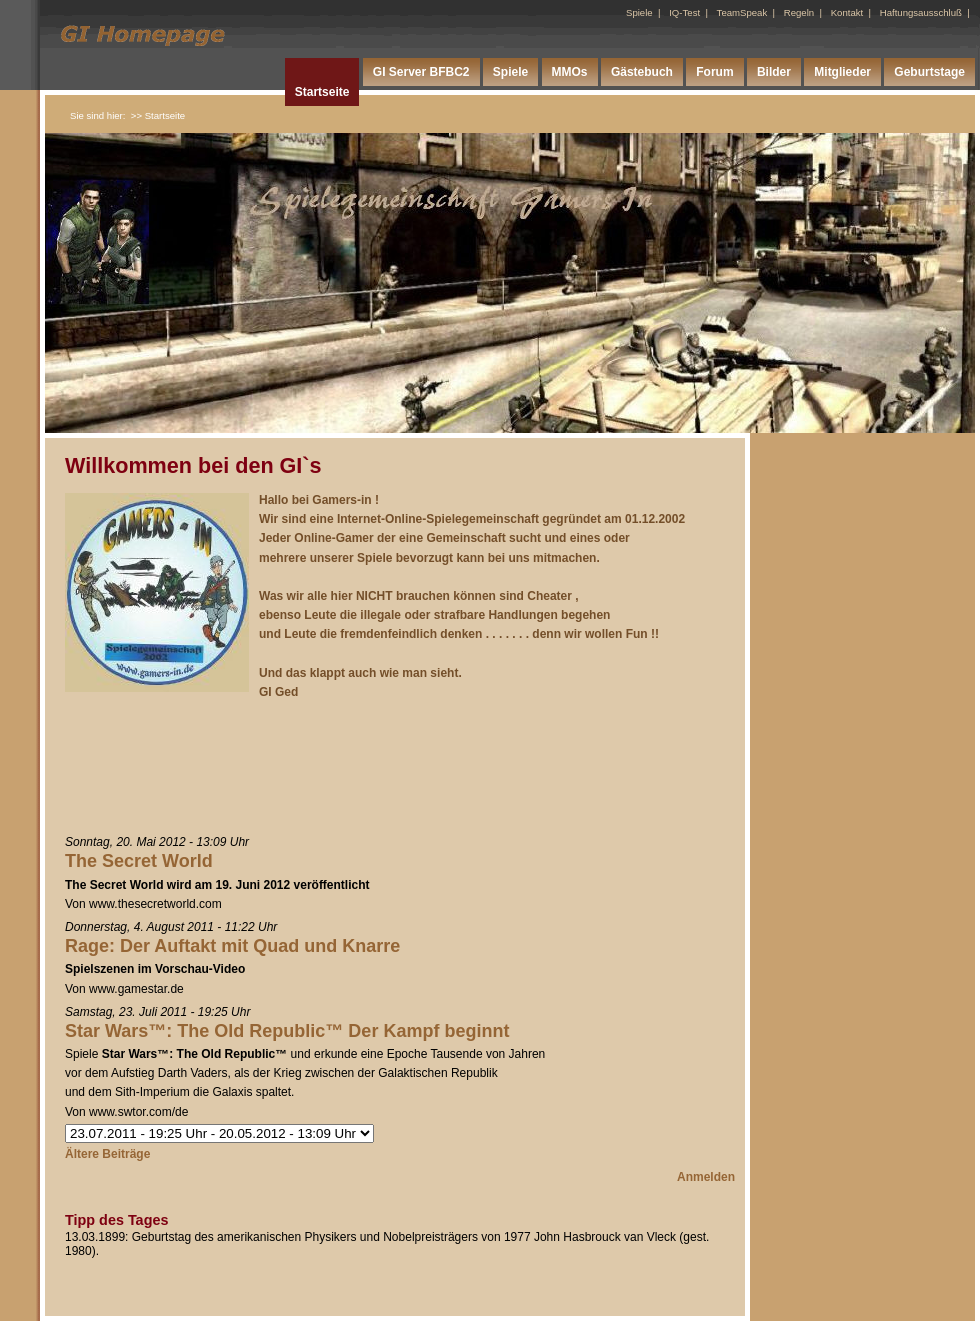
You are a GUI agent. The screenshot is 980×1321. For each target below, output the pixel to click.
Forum (714, 72)
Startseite (322, 92)
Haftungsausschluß (921, 12)
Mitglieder (842, 72)
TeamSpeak (742, 12)
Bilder (774, 72)
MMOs (570, 72)
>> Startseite (158, 115)
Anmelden (706, 1177)
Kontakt (847, 12)
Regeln (799, 12)
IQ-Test (684, 12)
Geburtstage (929, 72)
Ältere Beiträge (107, 1154)
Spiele (639, 12)
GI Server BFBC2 (421, 72)
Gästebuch (642, 72)
